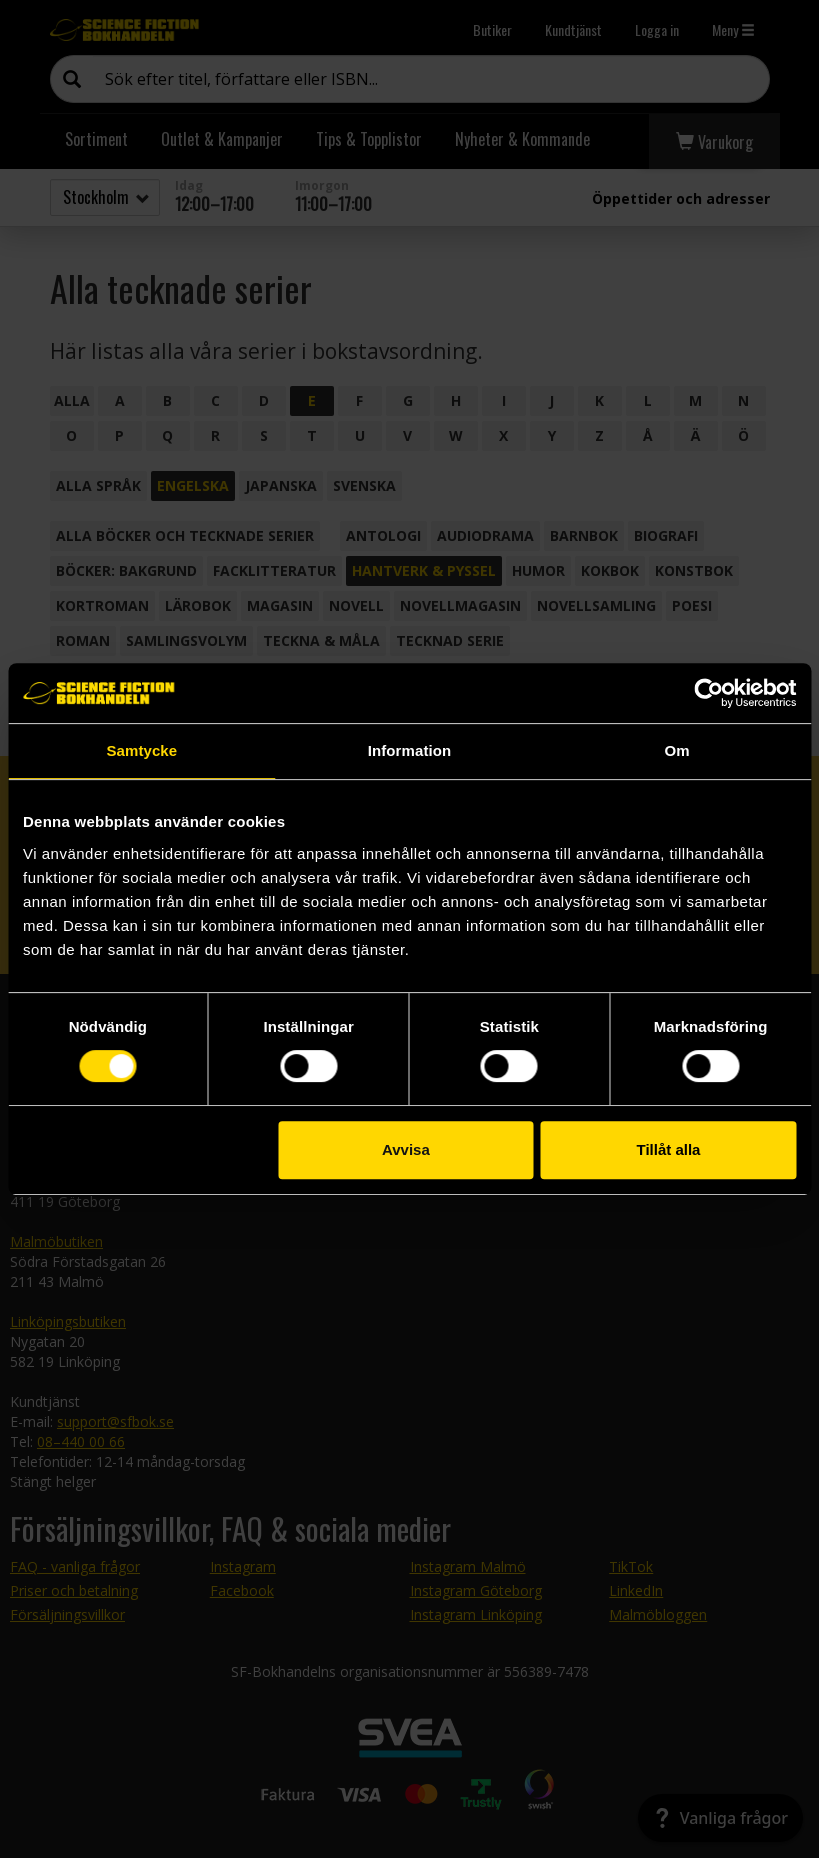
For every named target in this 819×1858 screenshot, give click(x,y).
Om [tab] (677, 750)
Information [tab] (410, 750)
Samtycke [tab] (141, 750)
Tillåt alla (669, 1149)
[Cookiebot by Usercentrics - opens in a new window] (708, 693)
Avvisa (406, 1149)
